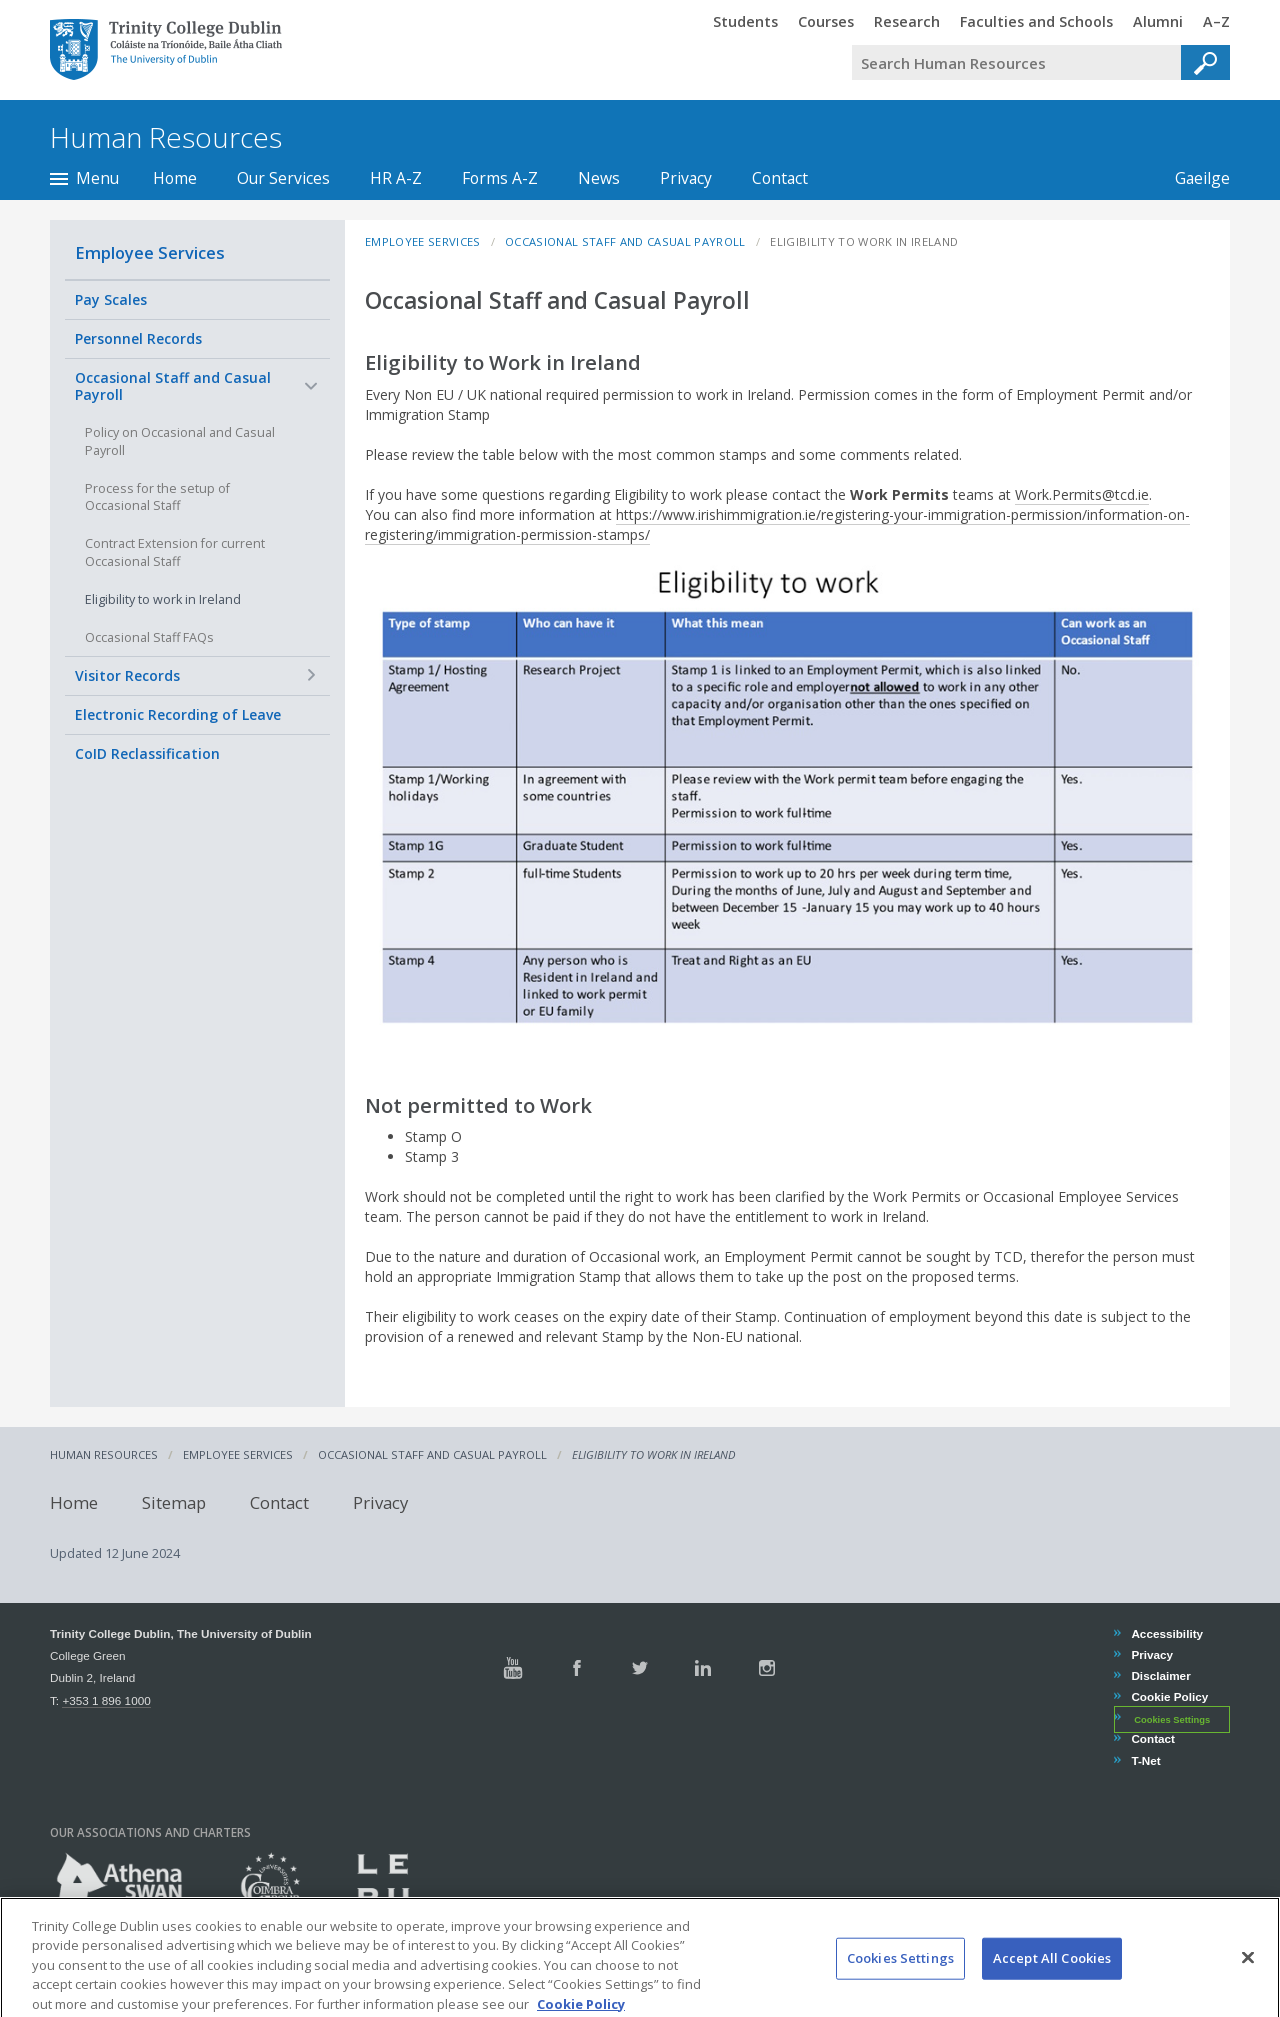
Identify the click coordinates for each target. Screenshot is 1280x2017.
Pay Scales (111, 299)
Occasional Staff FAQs (149, 637)
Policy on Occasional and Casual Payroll (180, 441)
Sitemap (174, 1502)
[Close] (1248, 1980)
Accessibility (1166, 1633)
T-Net (1145, 1760)
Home (175, 178)
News (599, 178)
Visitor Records (127, 675)
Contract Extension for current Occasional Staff (175, 552)
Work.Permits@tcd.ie (1082, 494)
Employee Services (150, 252)
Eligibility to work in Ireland (163, 599)
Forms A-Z (500, 178)
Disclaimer (1160, 1675)
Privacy (686, 178)
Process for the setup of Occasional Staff (157, 497)
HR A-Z (396, 178)
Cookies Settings (1172, 1719)
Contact (780, 178)
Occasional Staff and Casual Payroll (173, 386)
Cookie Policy (1169, 1696)
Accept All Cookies (1052, 1980)
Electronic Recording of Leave (178, 714)
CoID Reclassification (147, 753)
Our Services (283, 178)
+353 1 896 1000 (106, 1700)
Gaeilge (1192, 178)
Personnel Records (138, 338)
